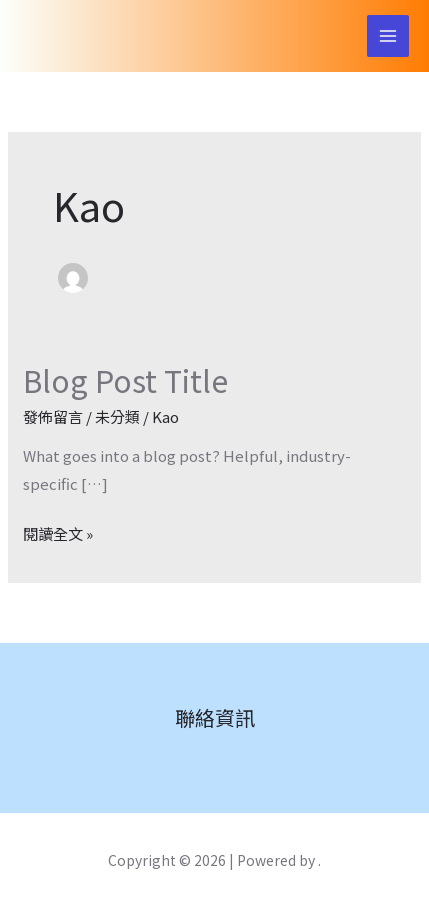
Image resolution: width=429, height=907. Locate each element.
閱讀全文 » (58, 532)
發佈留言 (53, 416)
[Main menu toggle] (388, 36)
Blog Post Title (125, 380)
